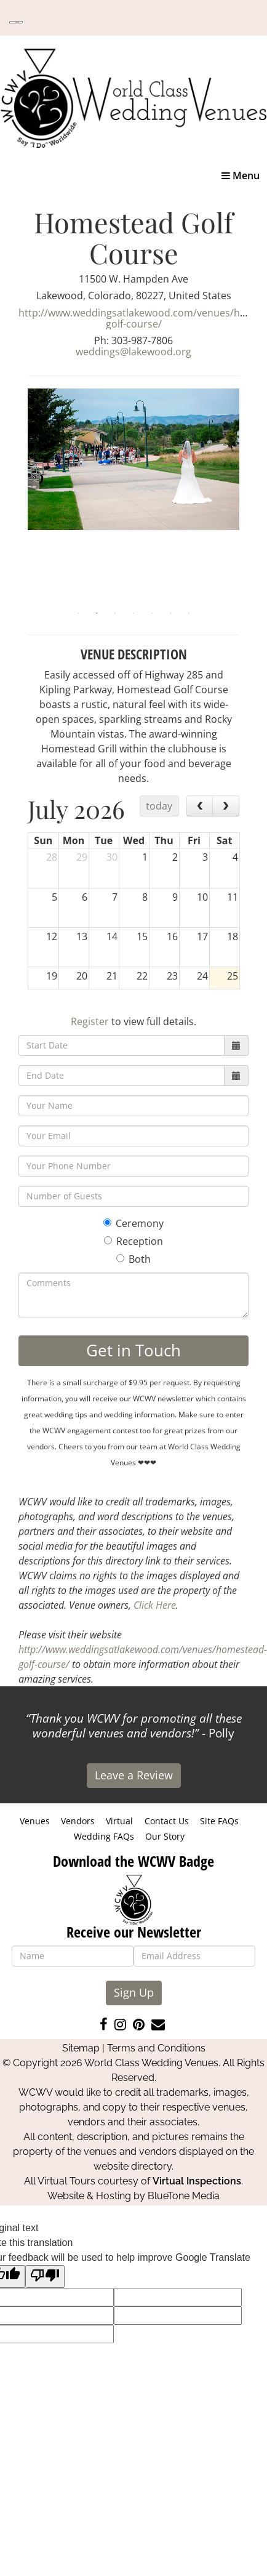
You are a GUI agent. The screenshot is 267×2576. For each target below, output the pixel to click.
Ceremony (133, 1223)
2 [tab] (96, 613)
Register (90, 1021)
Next (248, 496)
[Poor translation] (45, 2276)
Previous (18, 496)
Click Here (155, 1605)
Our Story (165, 1836)
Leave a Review (134, 1775)
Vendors (78, 1821)
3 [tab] (115, 613)
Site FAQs (219, 1821)
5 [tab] (152, 613)
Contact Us (167, 1821)
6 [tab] (170, 613)
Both (133, 1259)
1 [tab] (78, 613)
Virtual (119, 1821)
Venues (35, 1821)
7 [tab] (189, 613)
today (159, 806)
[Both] (120, 1258)
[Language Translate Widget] (16, 22)
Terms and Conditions (156, 2048)
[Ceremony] (107, 1222)
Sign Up (134, 1992)
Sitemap (81, 2048)
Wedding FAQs (104, 1836)
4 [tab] (133, 613)
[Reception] (108, 1240)
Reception (133, 1241)
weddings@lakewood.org (133, 351)
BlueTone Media (184, 2196)
